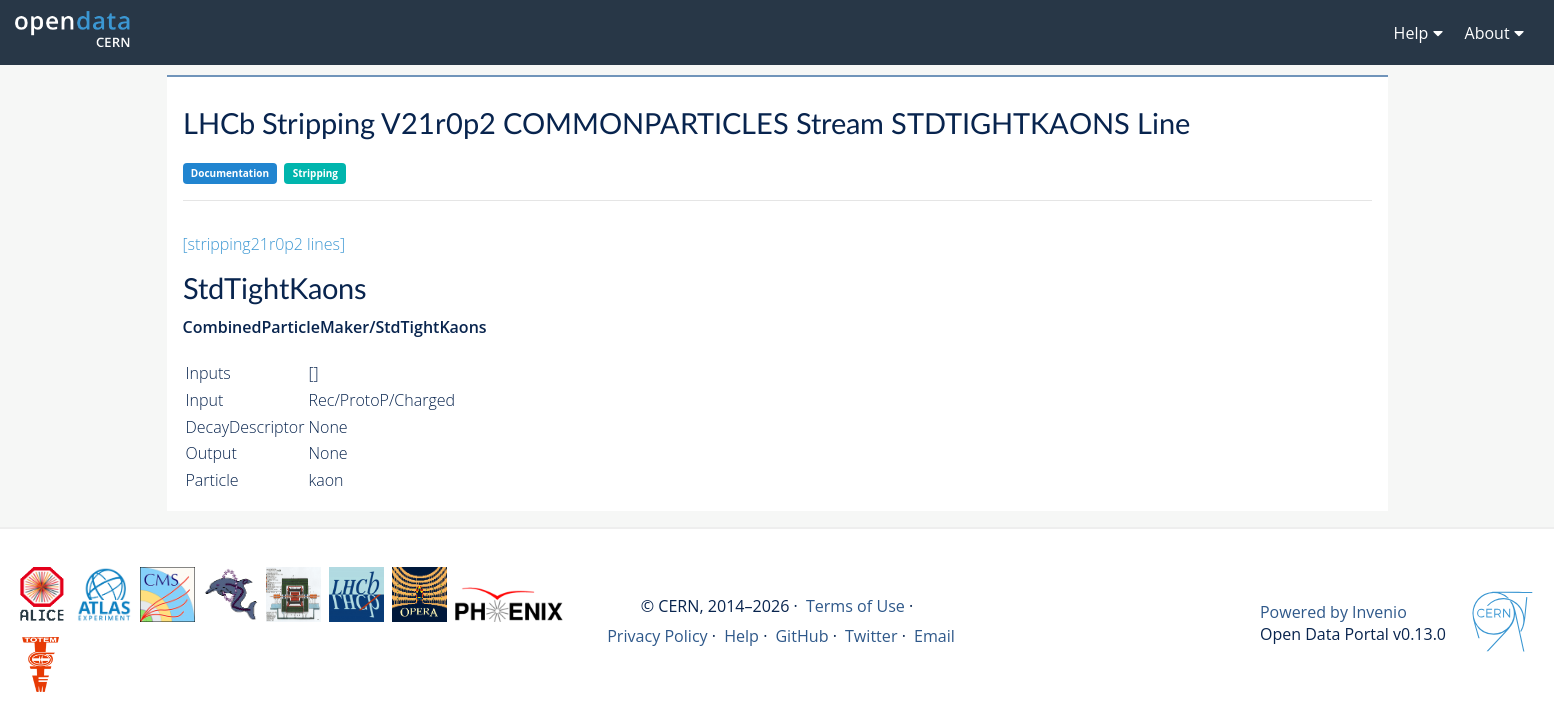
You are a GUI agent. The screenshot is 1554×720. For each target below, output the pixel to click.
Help (741, 636)
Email (934, 636)
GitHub (801, 636)
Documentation (230, 173)
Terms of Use (855, 606)
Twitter (871, 636)
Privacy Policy (657, 636)
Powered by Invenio (1333, 612)
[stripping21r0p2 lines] (264, 244)
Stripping (315, 173)
